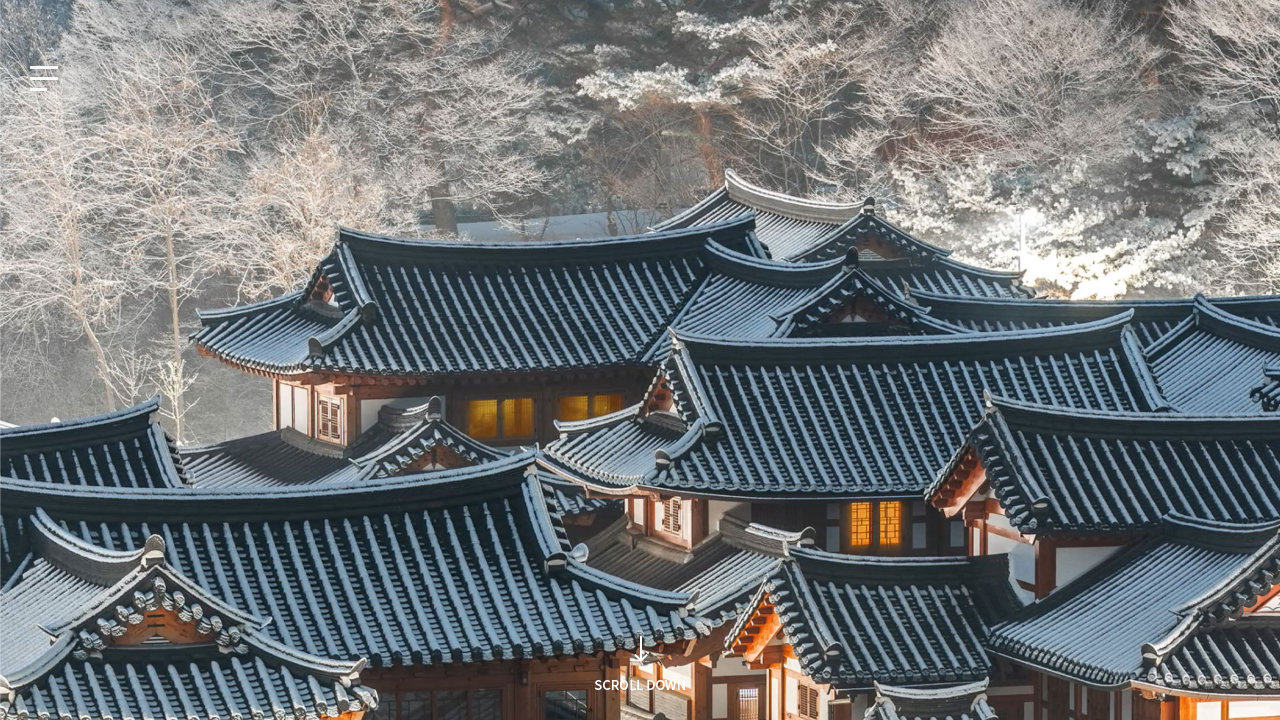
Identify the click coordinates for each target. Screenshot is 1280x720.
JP (122, 17)
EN (79, 17)
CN (166, 17)
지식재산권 (1065, 17)
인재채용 (1217, 17)
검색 (933, 398)
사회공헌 (1143, 17)
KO (35, 17)
